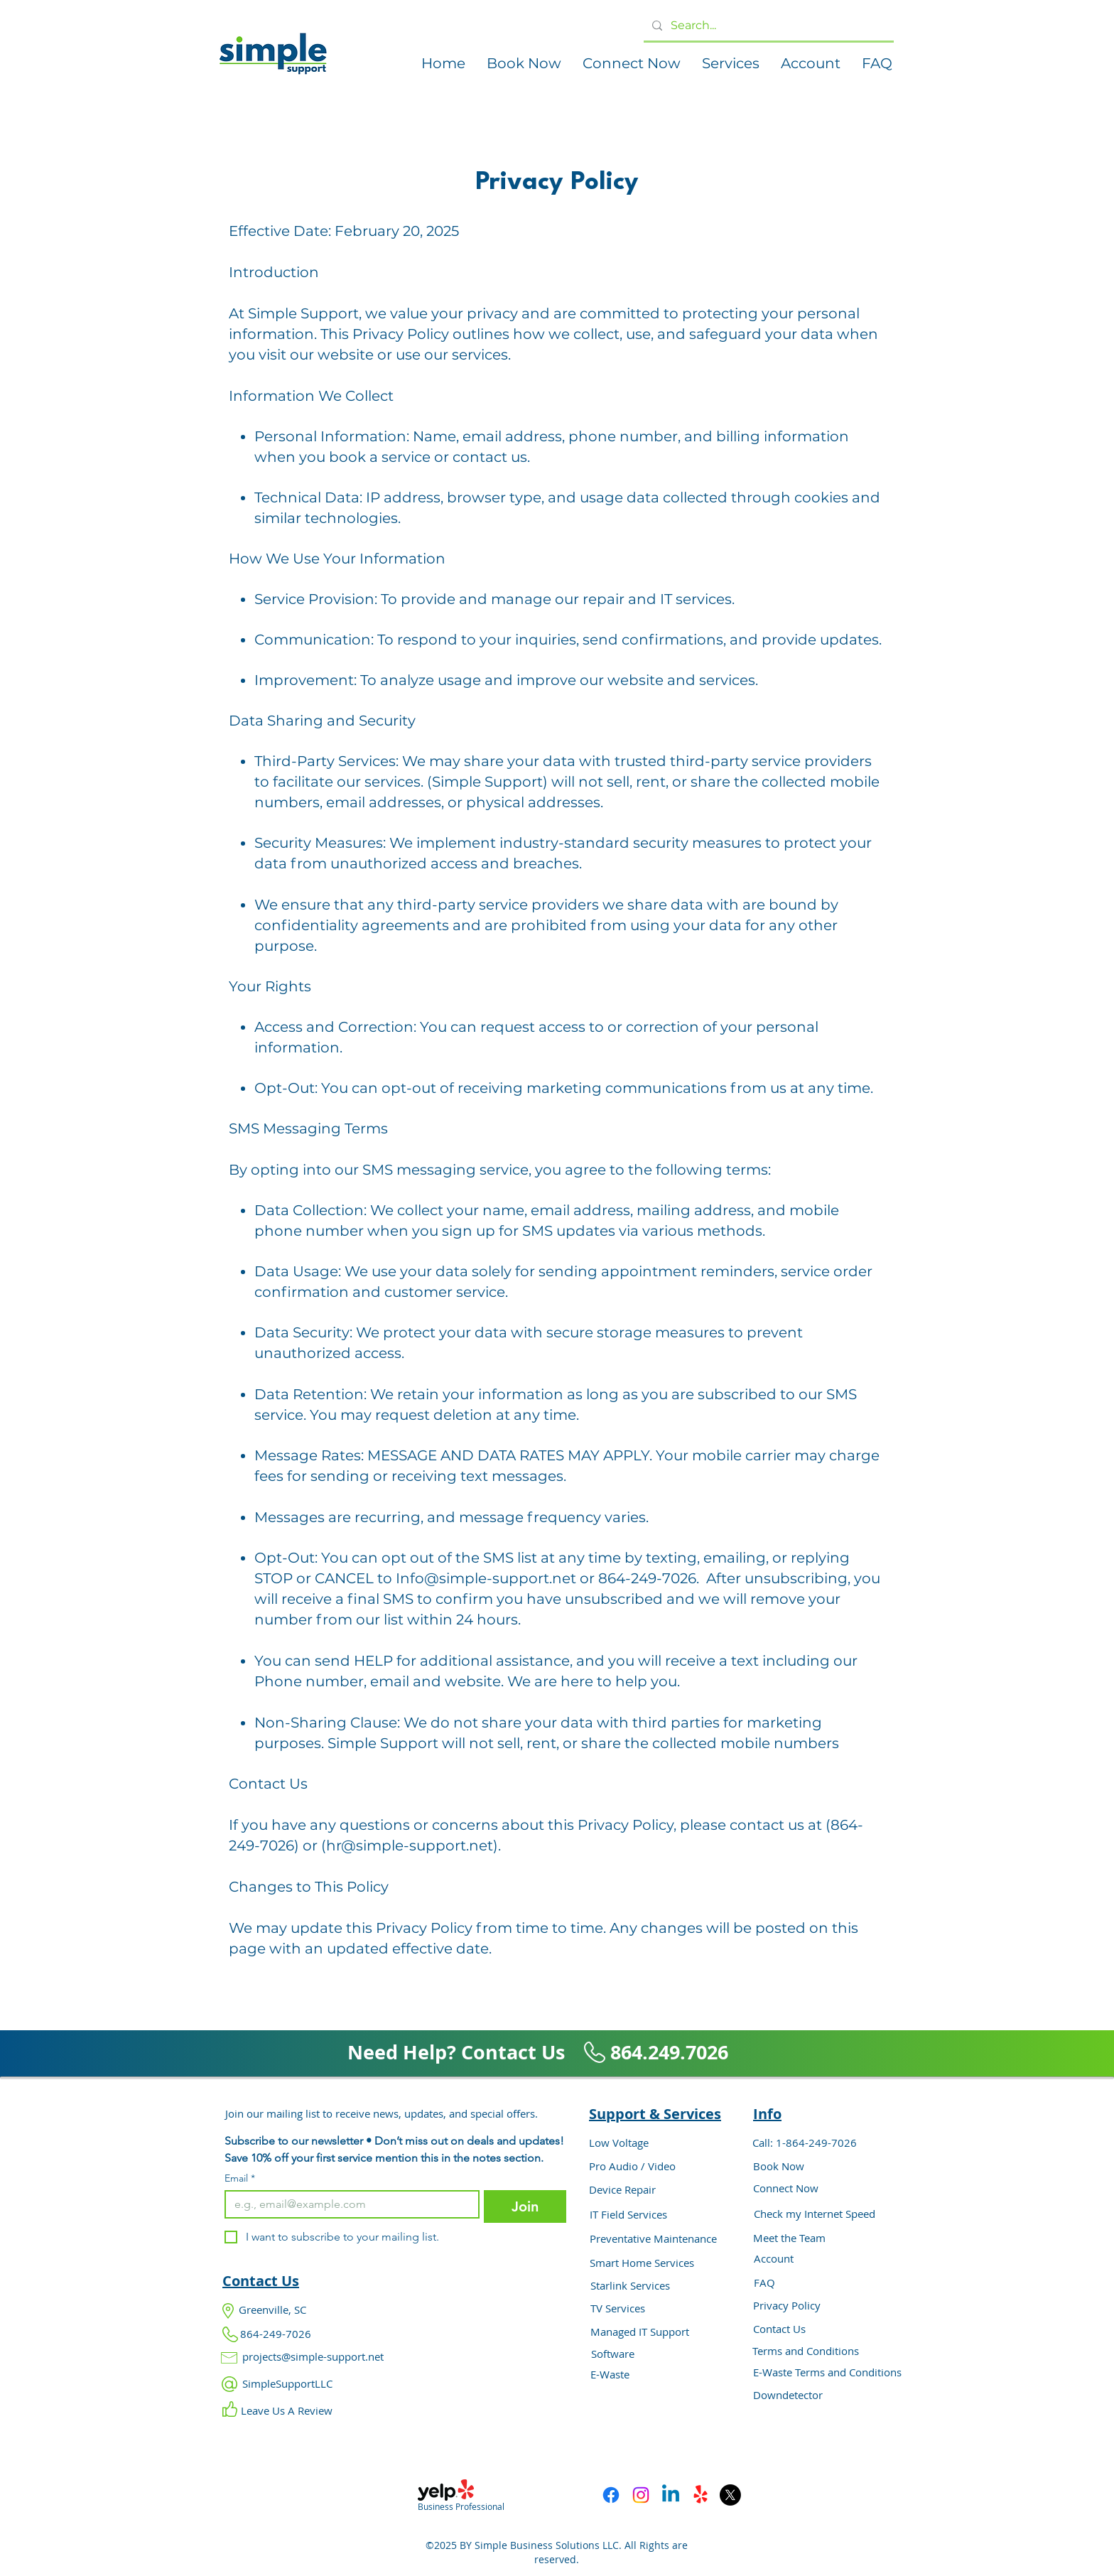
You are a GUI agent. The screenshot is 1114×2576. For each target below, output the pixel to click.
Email (240, 2178)
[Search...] (767, 26)
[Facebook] (611, 2495)
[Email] (348, 2204)
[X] (730, 2495)
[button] (524, 64)
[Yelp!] (700, 2495)
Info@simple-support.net (486, 1578)
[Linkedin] (670, 2495)
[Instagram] (640, 2495)
